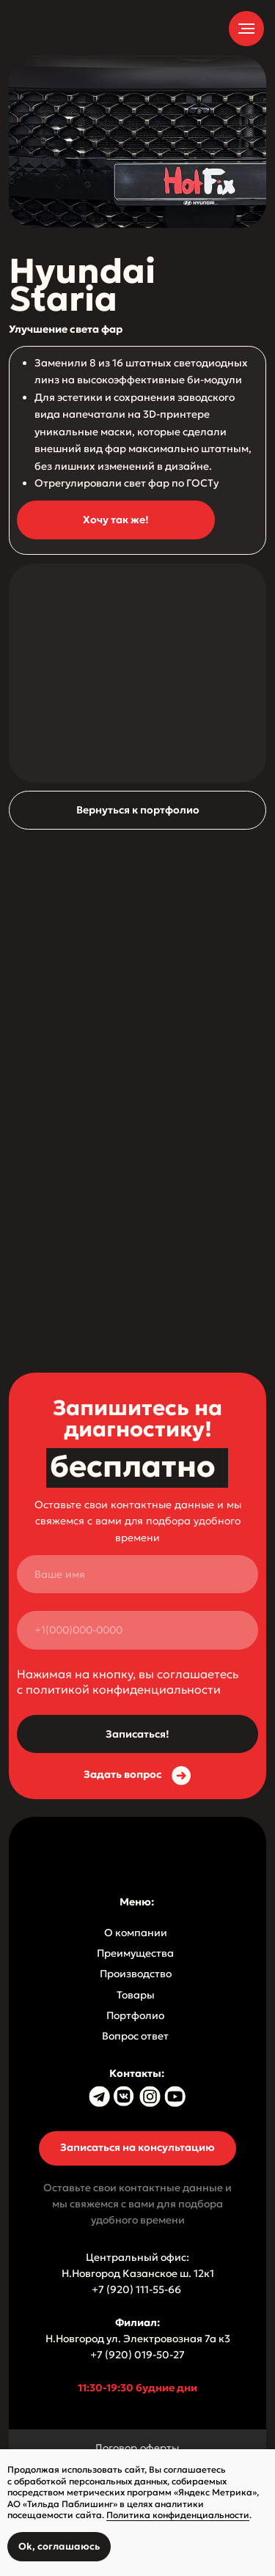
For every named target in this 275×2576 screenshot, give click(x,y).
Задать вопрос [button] (123, 1774)
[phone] (137, 1630)
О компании (135, 1932)
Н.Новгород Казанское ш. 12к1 (138, 2273)
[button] (116, 520)
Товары (136, 1994)
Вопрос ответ (135, 2035)
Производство (136, 1973)
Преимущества (135, 1953)
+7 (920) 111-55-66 (137, 2289)
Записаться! (137, 1734)
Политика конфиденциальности (177, 2514)
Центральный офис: (137, 2257)
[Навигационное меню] (246, 28)
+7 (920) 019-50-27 (137, 2354)
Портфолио (135, 2015)
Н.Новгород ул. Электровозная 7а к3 (137, 2338)
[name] (137, 1574)
